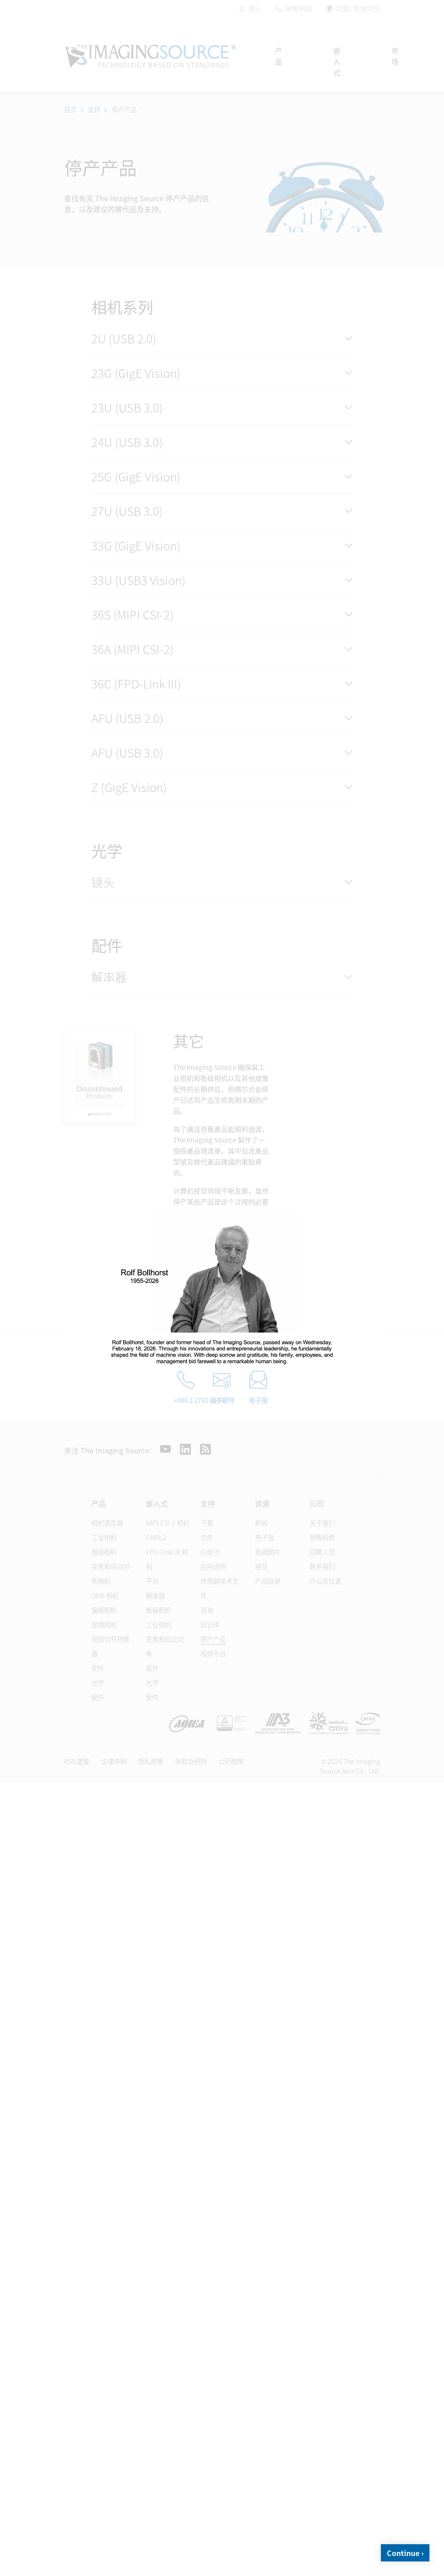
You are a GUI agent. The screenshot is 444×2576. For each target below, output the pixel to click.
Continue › (405, 2552)
